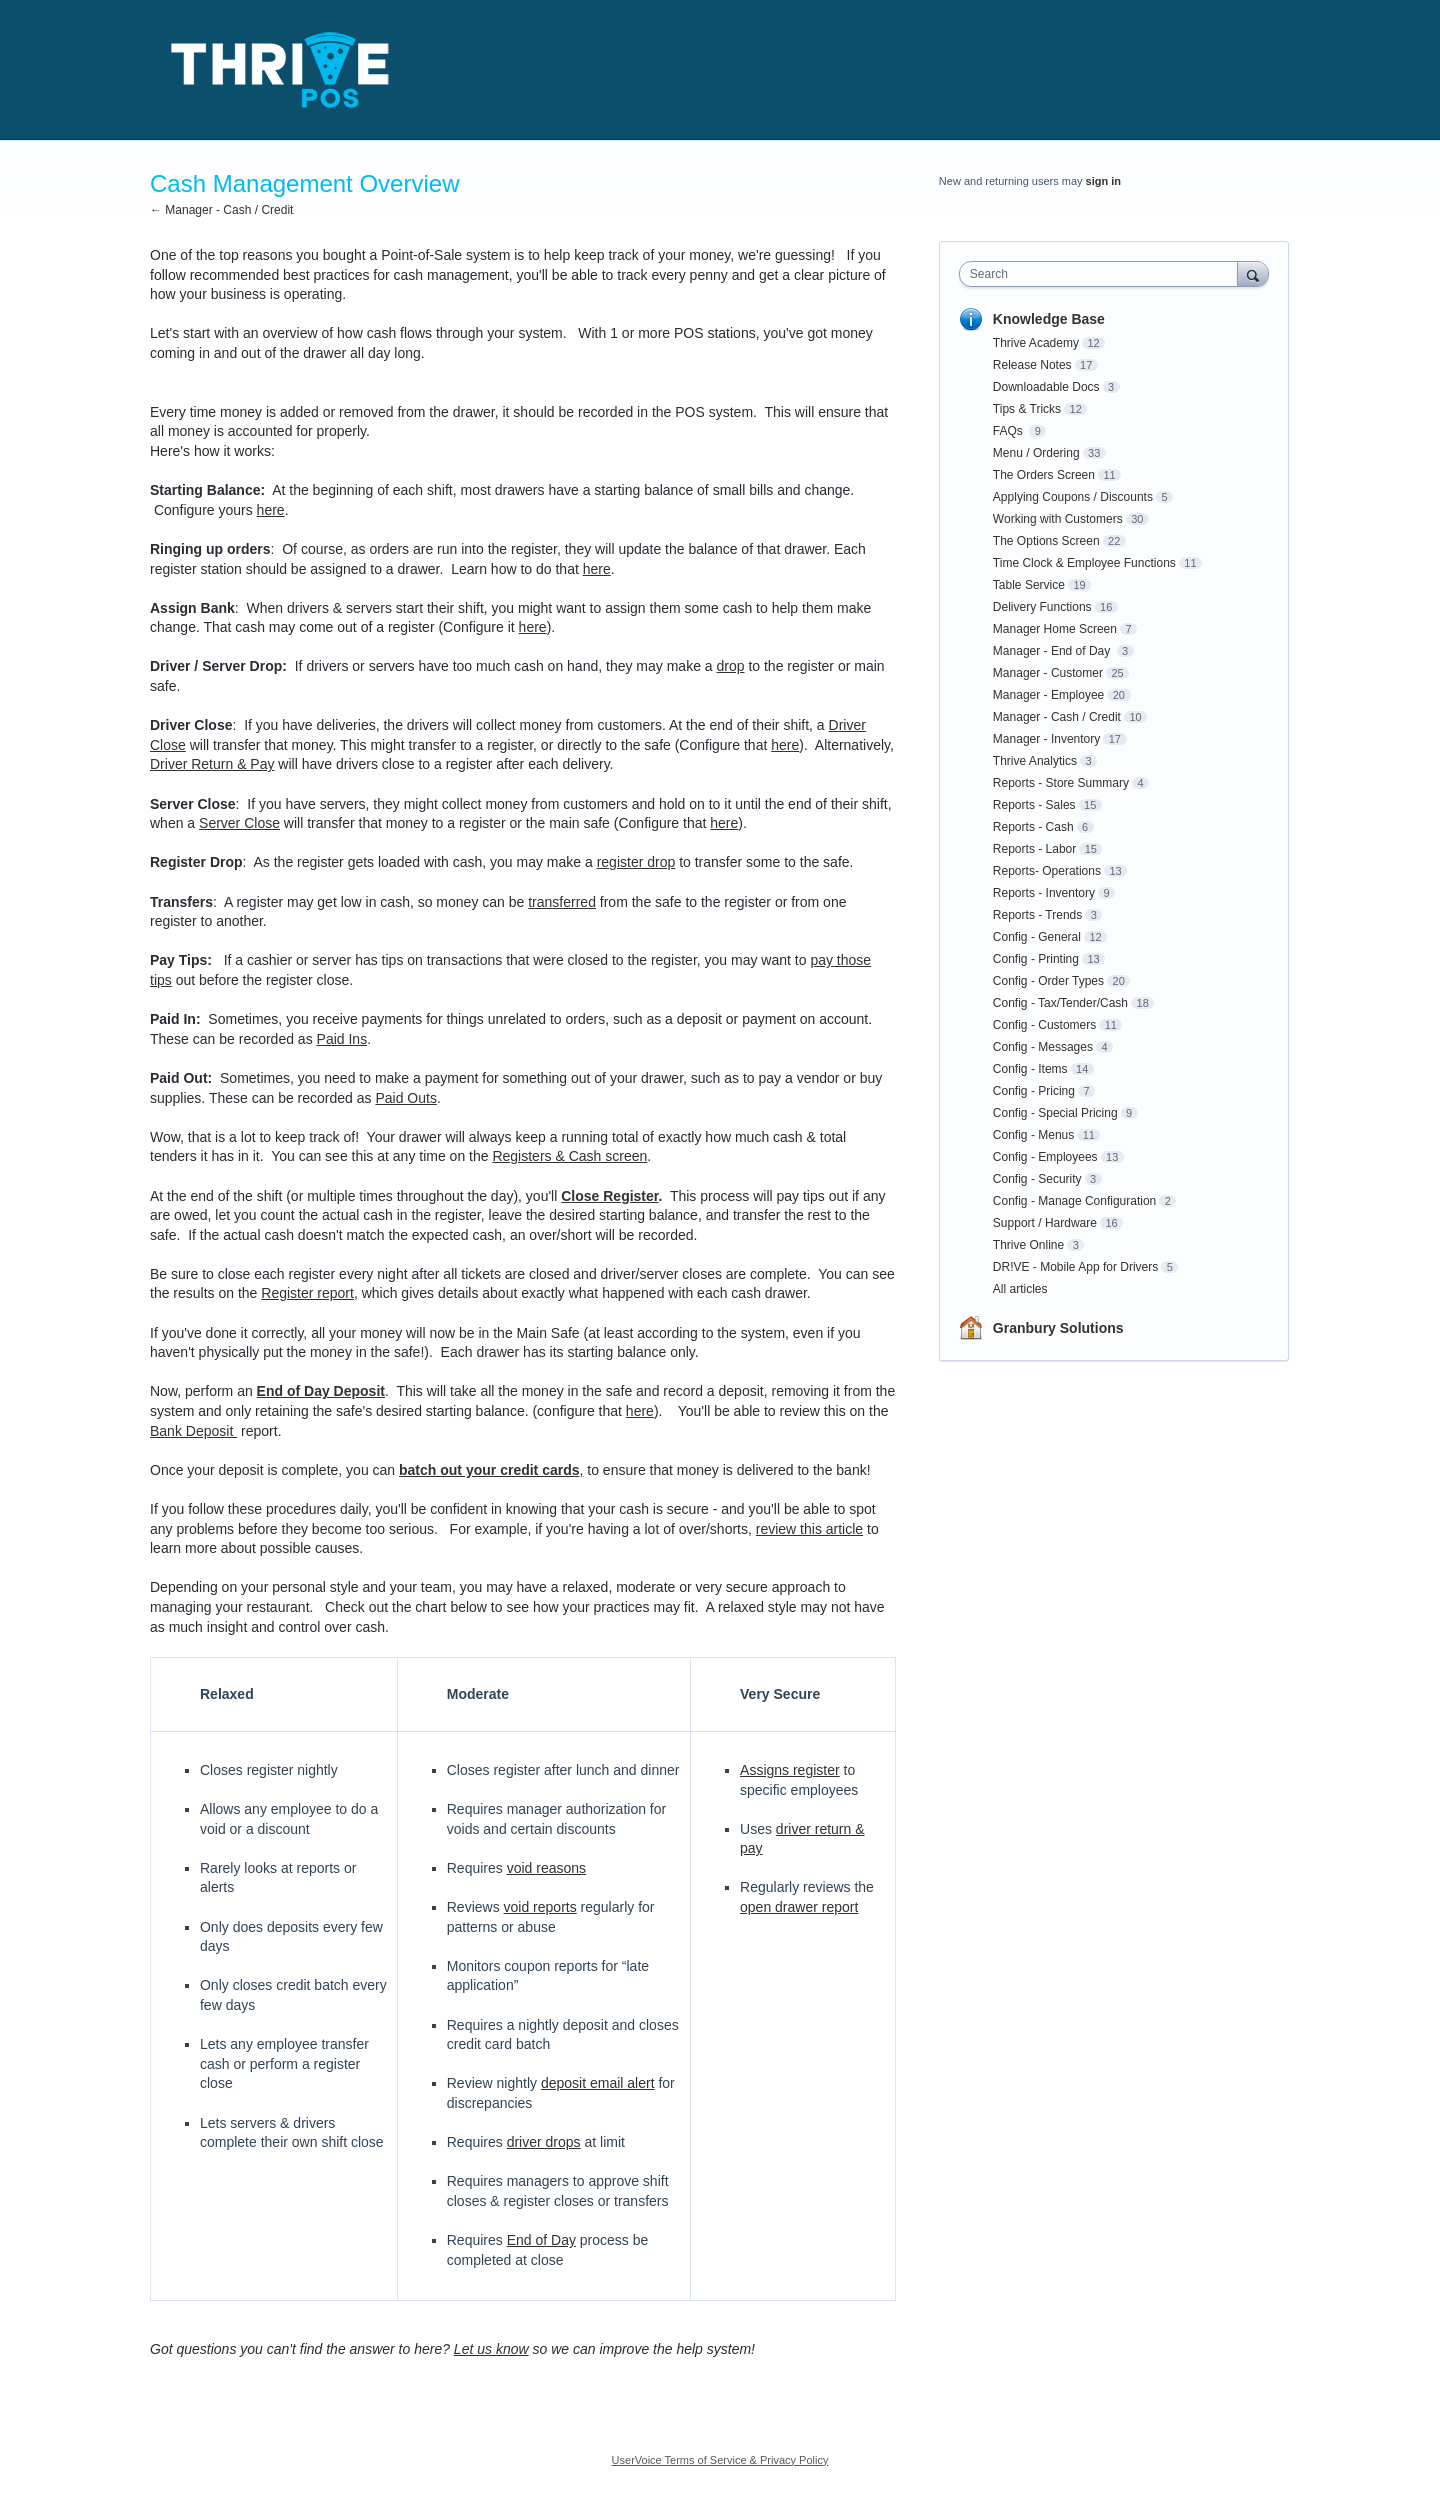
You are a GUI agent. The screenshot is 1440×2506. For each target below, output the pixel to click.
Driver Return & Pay (212, 764)
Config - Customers (1044, 1025)
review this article (809, 1529)
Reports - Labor (1034, 849)
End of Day (541, 2240)
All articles (1020, 1289)
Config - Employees (1045, 1157)
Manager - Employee (1048, 695)
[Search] (1253, 273)
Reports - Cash (1033, 827)
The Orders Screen (1044, 475)
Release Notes (1032, 365)
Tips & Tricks (1027, 409)
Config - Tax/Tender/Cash (1060, 1003)
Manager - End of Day (1053, 651)
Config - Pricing (1034, 1091)
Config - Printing (1036, 959)
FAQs (1009, 431)
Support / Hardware (1045, 1223)
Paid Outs (405, 1098)
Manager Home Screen (1055, 629)
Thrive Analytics (1035, 761)
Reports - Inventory (1044, 893)
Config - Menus (1033, 1135)
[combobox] (1103, 274)
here (271, 510)
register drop (636, 862)
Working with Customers (1058, 519)
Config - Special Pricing (1055, 1113)
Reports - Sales (1034, 805)
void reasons (546, 1868)
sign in (1103, 181)
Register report (307, 1293)
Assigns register (790, 1770)
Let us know (491, 2349)
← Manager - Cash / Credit (221, 210)
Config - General (1037, 937)
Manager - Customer (1048, 673)
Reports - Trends (1037, 915)
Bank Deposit (193, 1431)
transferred (562, 902)
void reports (540, 1907)
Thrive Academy (1036, 343)
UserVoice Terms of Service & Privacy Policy (720, 2460)
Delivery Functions (1042, 607)
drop (730, 666)
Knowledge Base (1049, 319)
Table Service (1029, 585)
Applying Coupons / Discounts (1073, 497)
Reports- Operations (1047, 871)
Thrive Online (1028, 1245)
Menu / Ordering (1036, 453)
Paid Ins (342, 1039)
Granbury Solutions (1058, 1328)
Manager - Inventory (1046, 739)
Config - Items (1030, 1069)
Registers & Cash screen (569, 1156)
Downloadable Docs (1046, 387)
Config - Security (1037, 1179)
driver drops (544, 2142)
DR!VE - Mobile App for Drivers (1075, 1267)
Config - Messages (1043, 1047)
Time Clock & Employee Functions (1084, 563)
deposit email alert (598, 2083)
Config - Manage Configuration (1074, 1201)
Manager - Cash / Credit (1057, 717)
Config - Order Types (1048, 981)
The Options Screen (1046, 541)
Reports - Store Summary (1061, 783)
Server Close (239, 823)
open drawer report (799, 1907)
